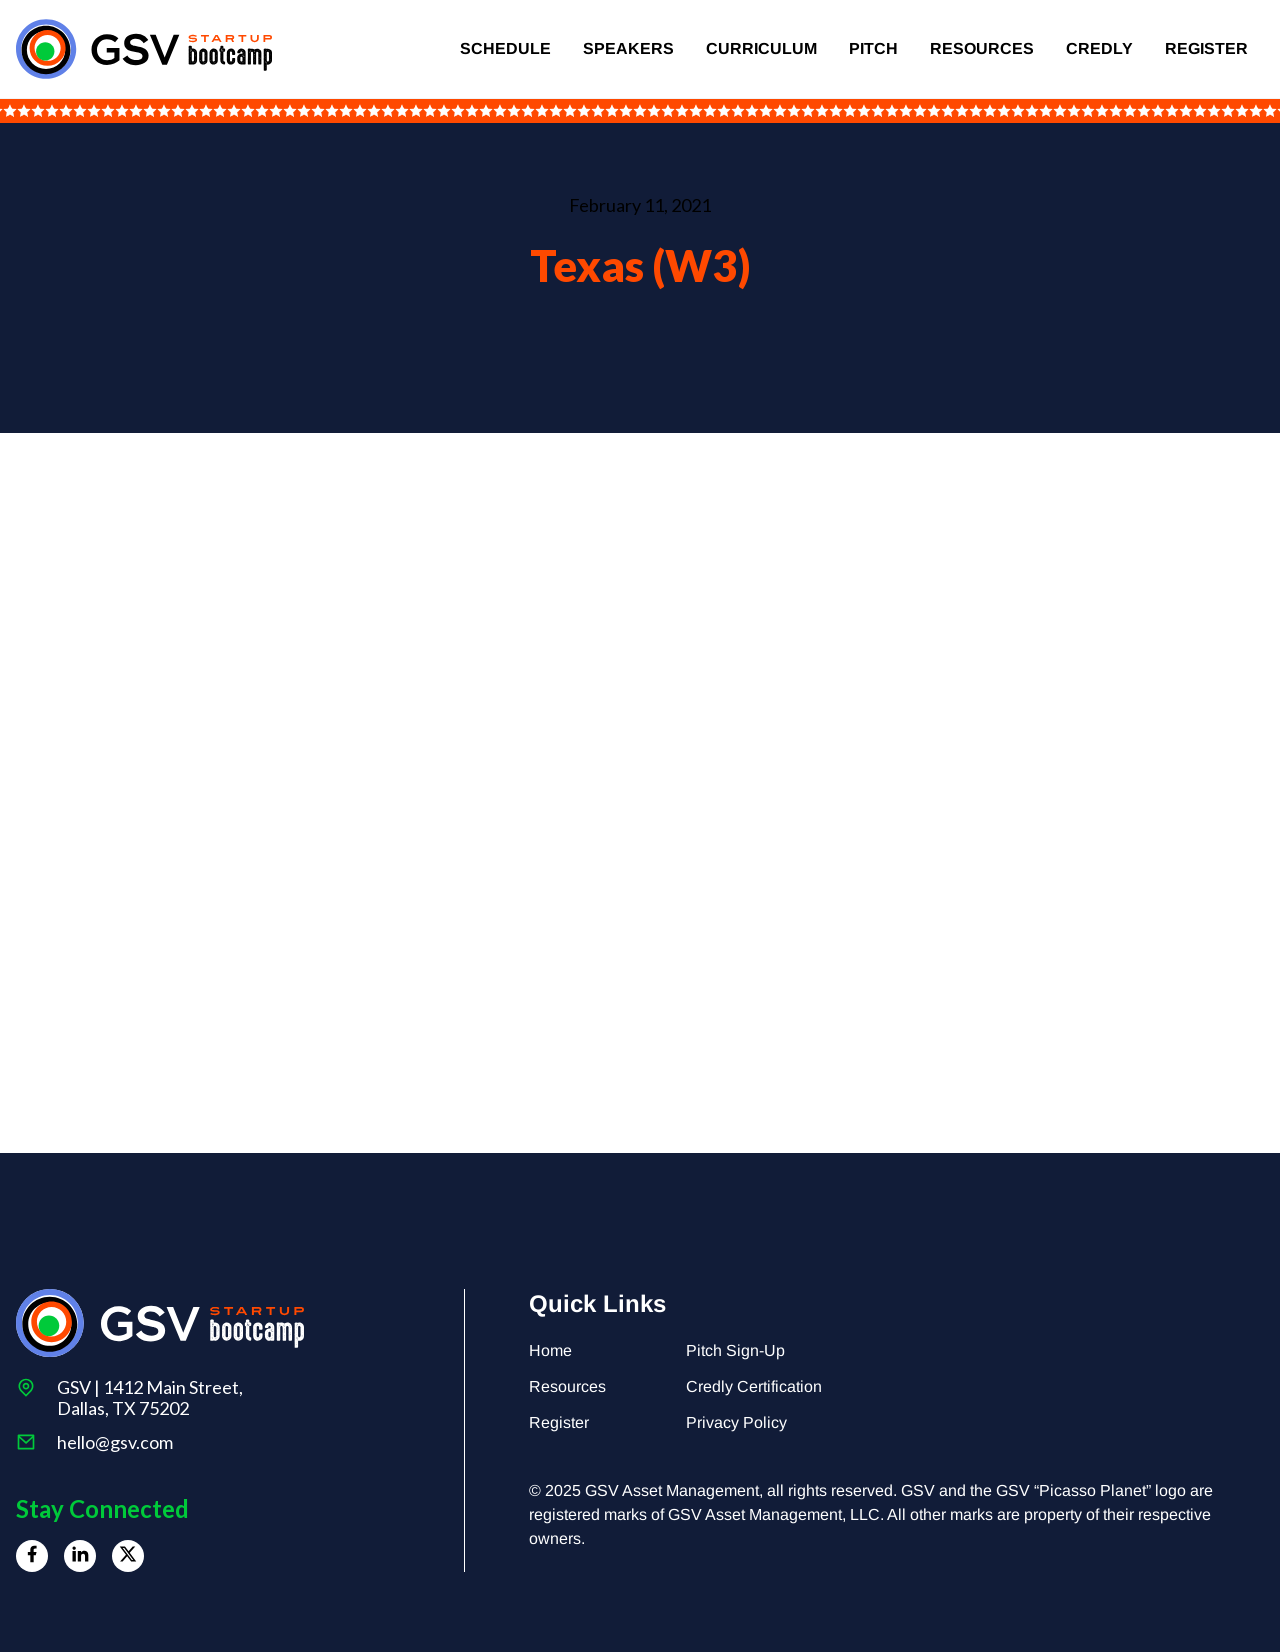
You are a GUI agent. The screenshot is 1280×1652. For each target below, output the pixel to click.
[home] (144, 49)
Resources (982, 48)
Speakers (628, 48)
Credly (1099, 48)
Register (1206, 48)
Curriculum (761, 48)
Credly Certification (754, 1386)
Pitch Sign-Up (735, 1350)
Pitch (873, 48)
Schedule (505, 48)
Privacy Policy (736, 1422)
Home (550, 1350)
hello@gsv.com (115, 1442)
